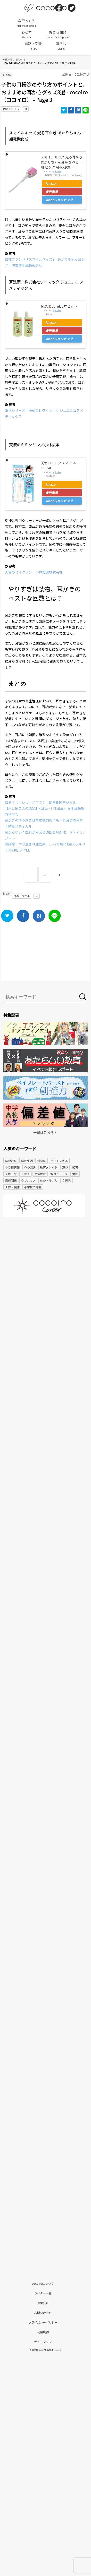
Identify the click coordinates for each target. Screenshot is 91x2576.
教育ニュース (59, 1174)
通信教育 (40, 1174)
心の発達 (30, 1167)
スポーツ (11, 1174)
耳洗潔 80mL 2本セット (59, 306)
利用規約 (43, 2332)
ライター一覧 (43, 2293)
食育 (75, 1174)
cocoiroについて (43, 2283)
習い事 (41, 1161)
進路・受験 (33, 45)
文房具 (66, 1180)
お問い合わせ (43, 2312)
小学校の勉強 (32, 1187)
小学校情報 (12, 1167)
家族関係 (11, 1180)
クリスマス (28, 1180)
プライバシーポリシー (43, 2322)
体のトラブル (11, 109)
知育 (75, 1167)
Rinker (58, 171)
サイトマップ (43, 2342)
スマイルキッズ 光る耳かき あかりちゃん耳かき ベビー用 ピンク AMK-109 (61, 162)
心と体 (26, 34)
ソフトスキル (59, 1161)
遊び (65, 1167)
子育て (25, 1174)
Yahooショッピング (59, 200)
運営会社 (43, 2303)
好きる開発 (58, 34)
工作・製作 (12, 1187)
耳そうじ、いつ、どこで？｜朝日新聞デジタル (40, 802)
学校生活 (27, 1161)
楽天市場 (52, 191)
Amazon (51, 183)
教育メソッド (49, 1167)
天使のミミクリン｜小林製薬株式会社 (34, 572)
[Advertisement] (45, 1271)
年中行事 (11, 1161)
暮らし (61, 45)
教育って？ (26, 22)
